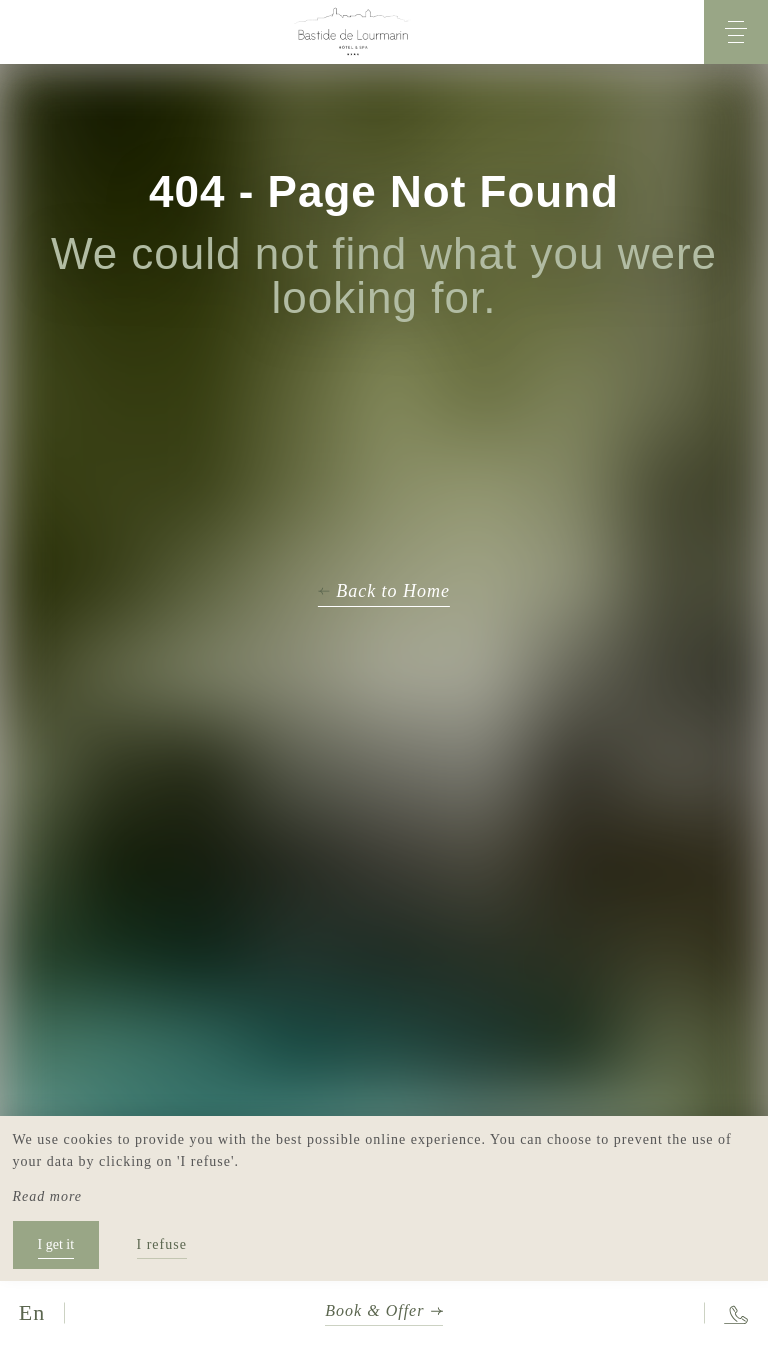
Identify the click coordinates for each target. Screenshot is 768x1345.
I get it (56, 1244)
